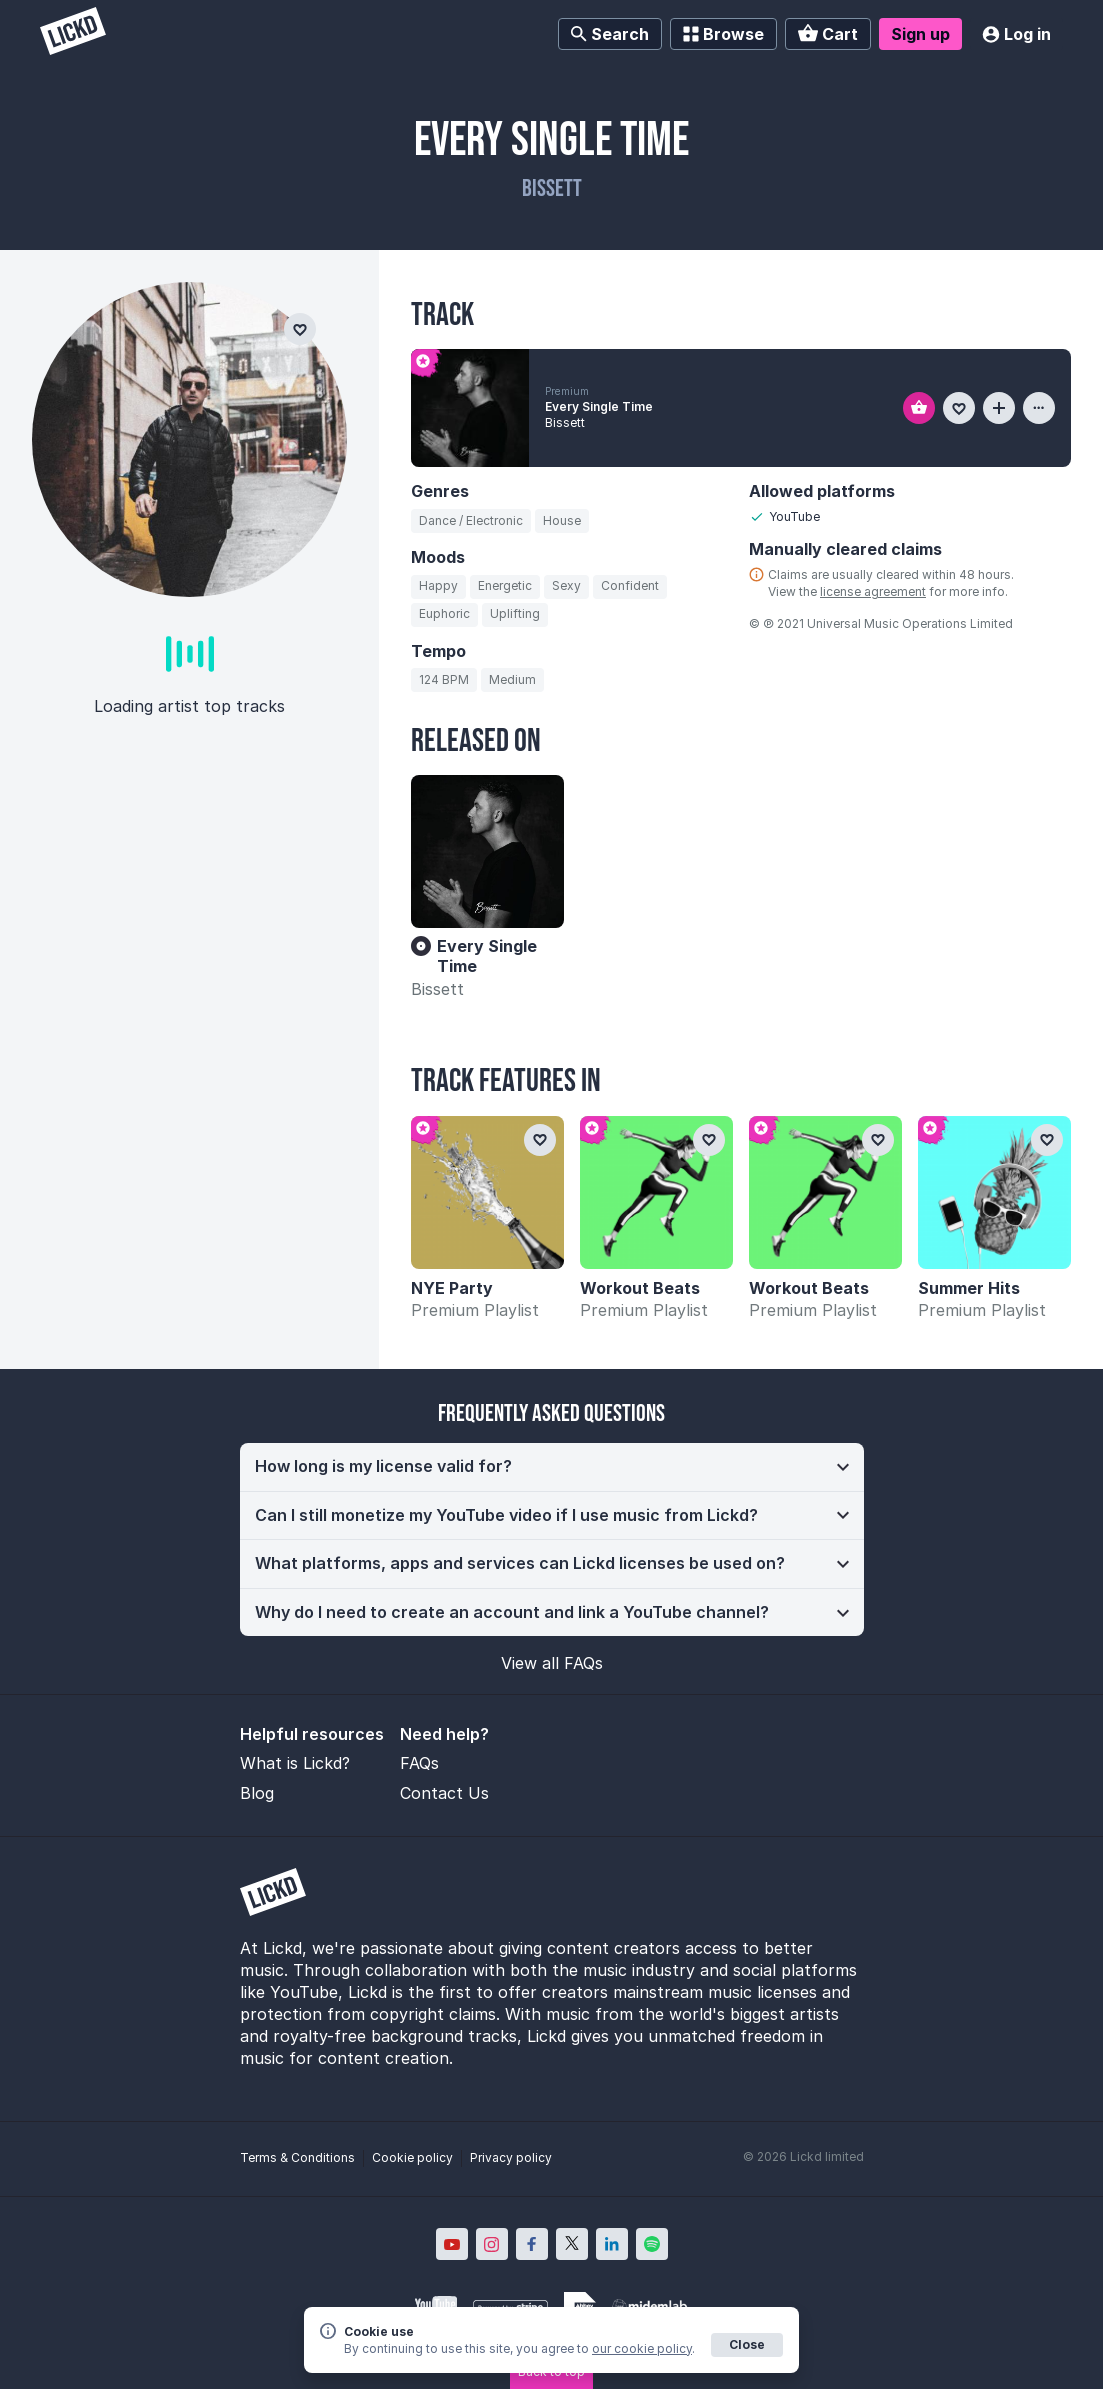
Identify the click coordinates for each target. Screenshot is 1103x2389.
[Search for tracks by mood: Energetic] (505, 587)
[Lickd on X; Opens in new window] (572, 2244)
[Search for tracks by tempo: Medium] (512, 680)
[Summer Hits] (994, 1192)
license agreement (873, 591)
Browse (723, 34)
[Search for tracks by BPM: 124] (444, 680)
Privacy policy (511, 2157)
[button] (552, 1467)
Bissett (437, 989)
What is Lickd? (295, 1763)
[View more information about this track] (1039, 408)
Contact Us (444, 1793)
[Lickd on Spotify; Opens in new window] (652, 2244)
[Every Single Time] (487, 851)
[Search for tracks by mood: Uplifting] (515, 615)
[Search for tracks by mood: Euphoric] (444, 615)
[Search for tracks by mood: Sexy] (566, 587)
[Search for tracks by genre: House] (562, 521)
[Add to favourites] (959, 408)
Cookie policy (412, 2157)
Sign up (920, 34)
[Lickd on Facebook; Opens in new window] (532, 2244)
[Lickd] (73, 33)
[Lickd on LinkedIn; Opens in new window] (612, 2244)
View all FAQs (552, 1663)
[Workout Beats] (656, 1192)
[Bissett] (189, 439)
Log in (1016, 34)
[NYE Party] (487, 1192)
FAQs (419, 1763)
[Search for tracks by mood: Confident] (630, 587)
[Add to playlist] (999, 408)
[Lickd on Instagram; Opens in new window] (492, 2244)
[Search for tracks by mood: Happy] (438, 587)
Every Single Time (599, 406)
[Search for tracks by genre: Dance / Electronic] (471, 521)
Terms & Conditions (297, 2157)
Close (747, 2344)
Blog (257, 1793)
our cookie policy (642, 2348)
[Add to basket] (919, 408)
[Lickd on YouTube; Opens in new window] (452, 2244)
